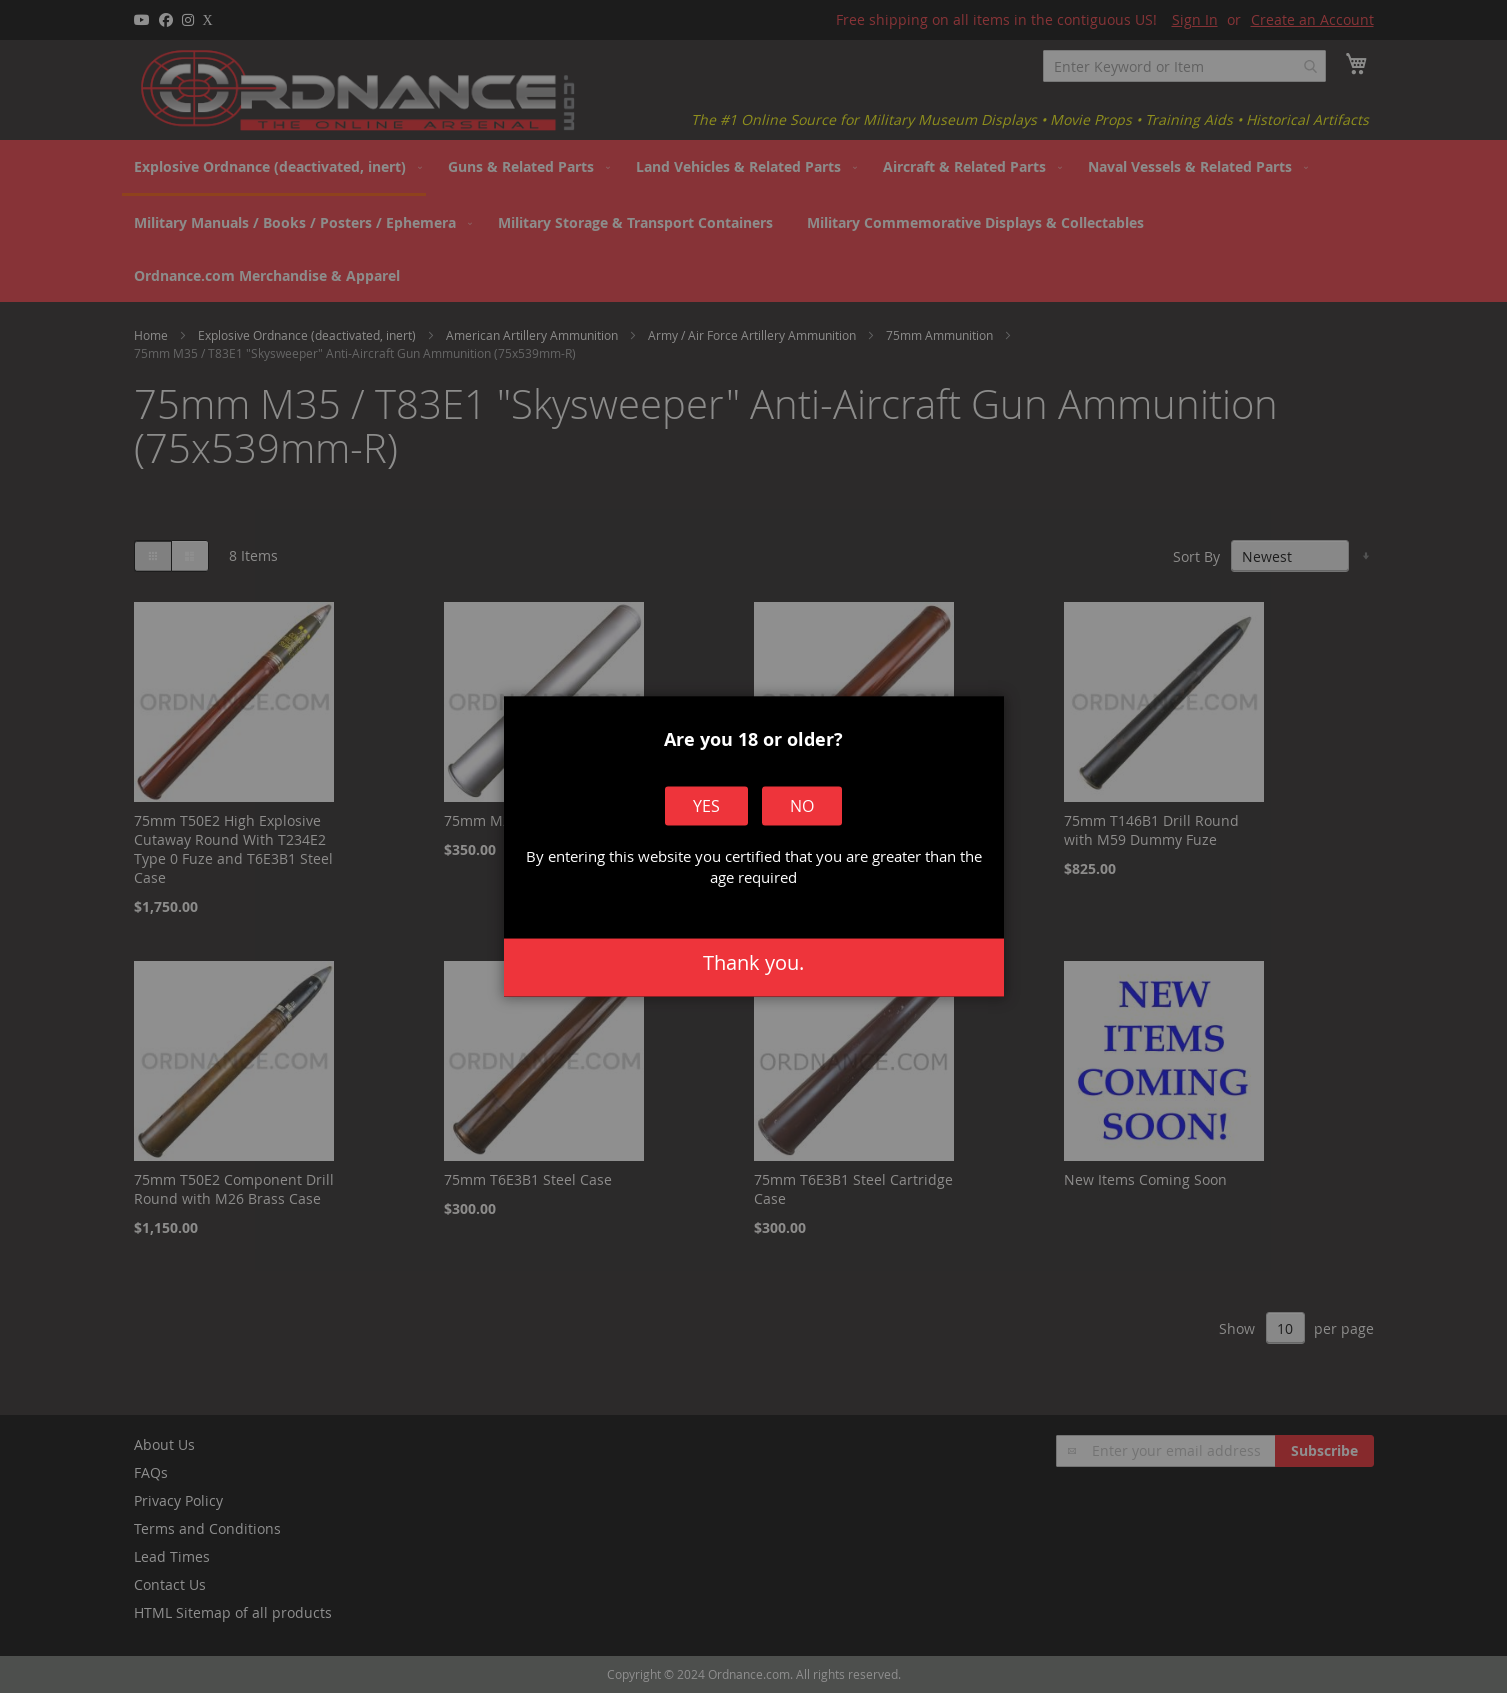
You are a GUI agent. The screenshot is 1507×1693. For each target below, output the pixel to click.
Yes (707, 807)
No (801, 807)
